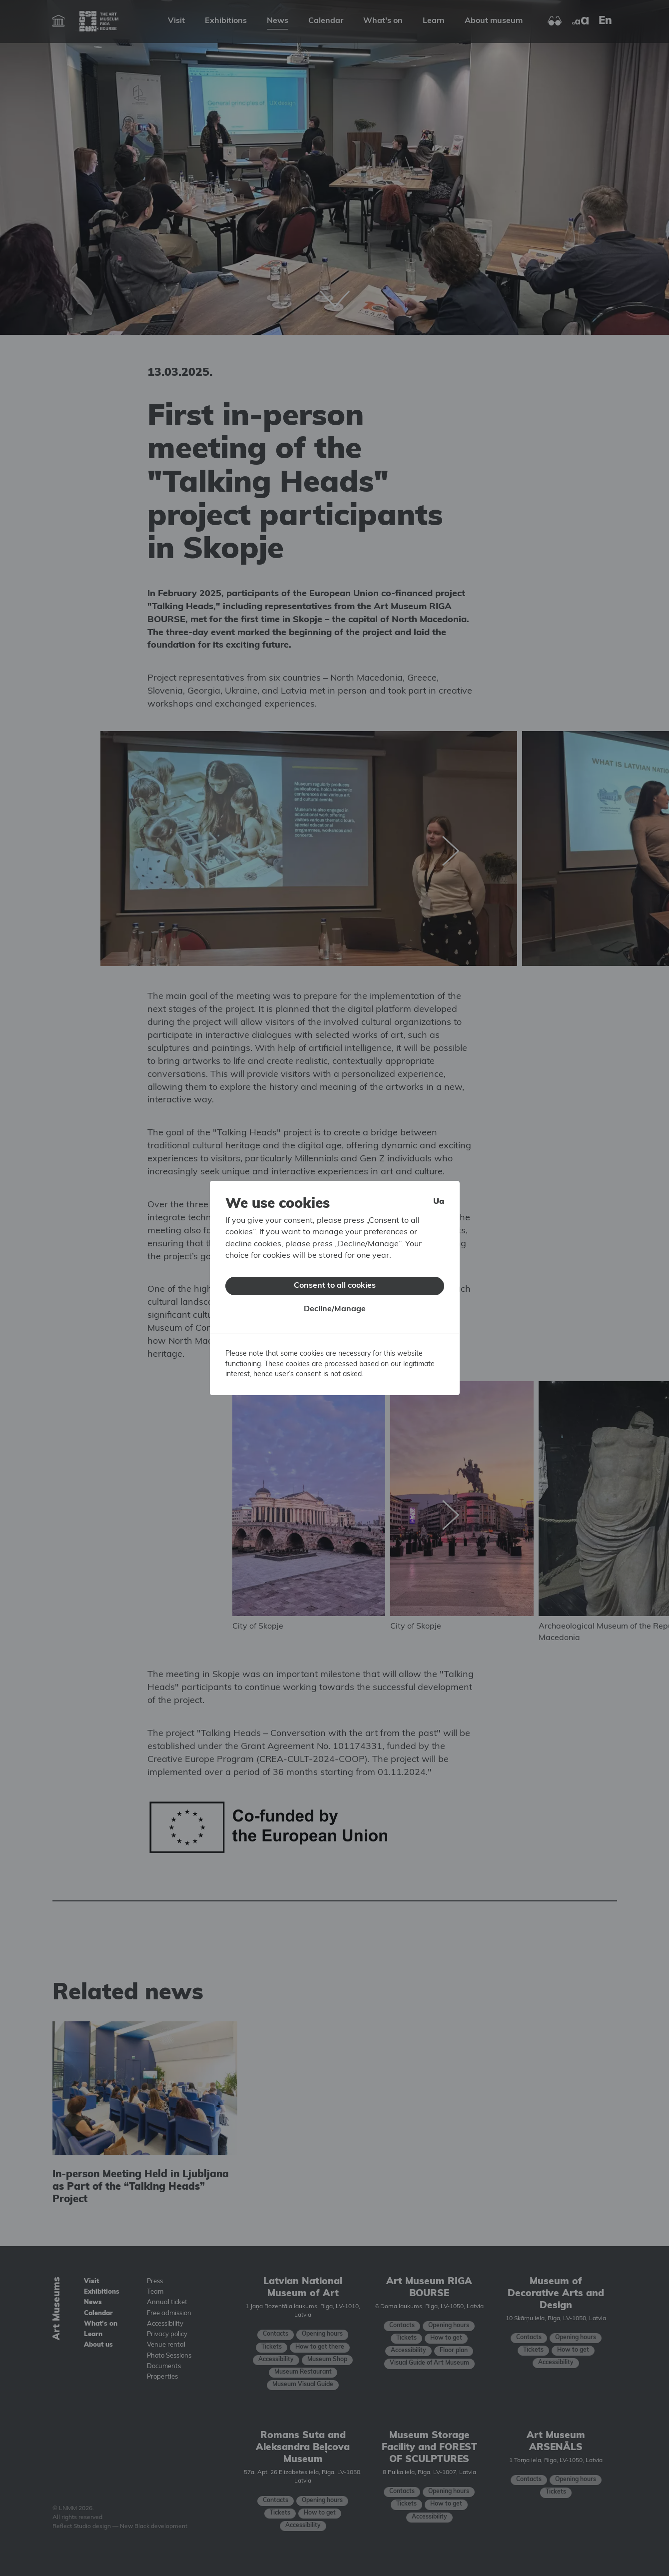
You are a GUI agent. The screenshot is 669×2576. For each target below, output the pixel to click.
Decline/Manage (335, 1309)
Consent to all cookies (335, 1286)
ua (438, 1202)
